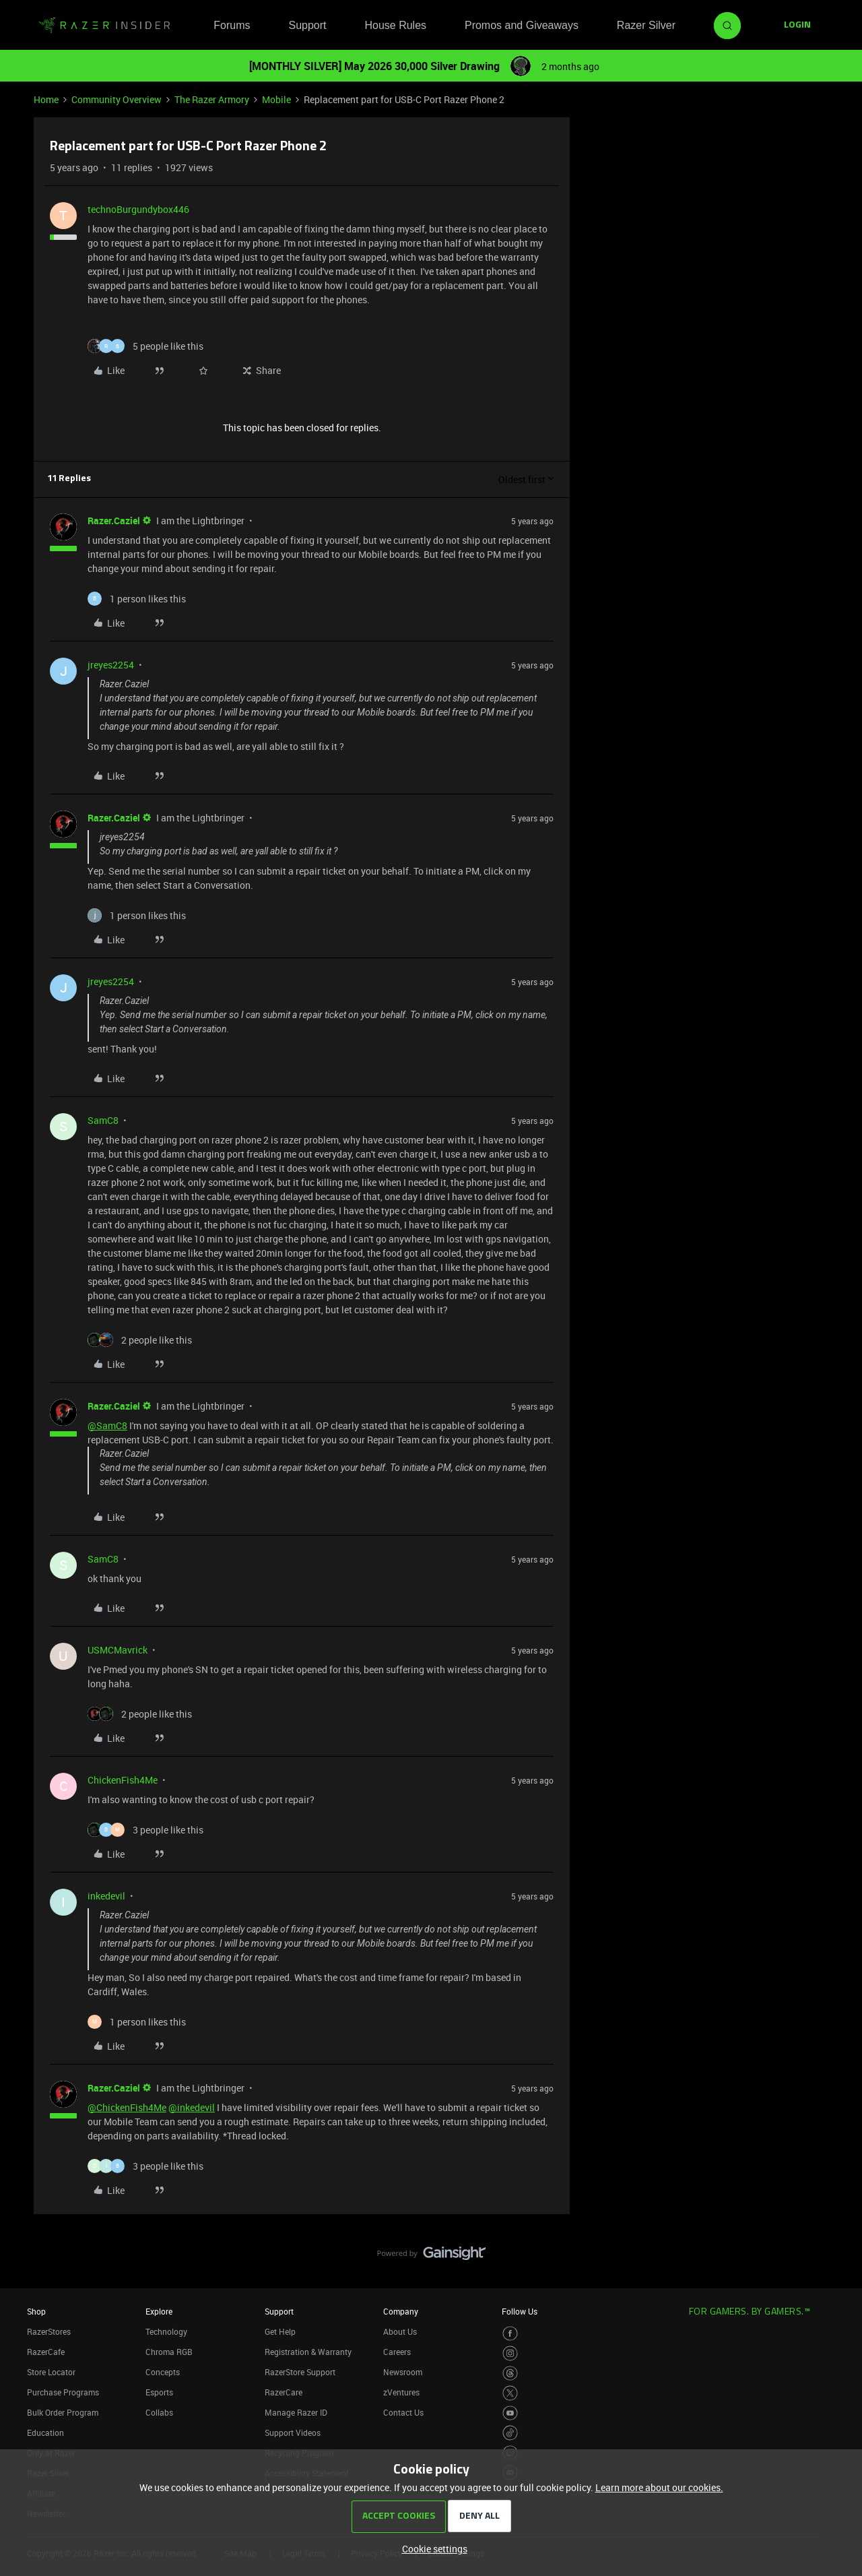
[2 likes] (140, 1340)
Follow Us (519, 2311)
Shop (36, 2311)
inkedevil (106, 1895)
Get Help (280, 2331)
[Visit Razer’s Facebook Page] (510, 2333)
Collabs (159, 2412)
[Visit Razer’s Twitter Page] (510, 2393)
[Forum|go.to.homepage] (104, 25)
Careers (397, 2351)
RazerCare (283, 2392)
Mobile (276, 99)
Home (46, 99)
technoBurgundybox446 (138, 209)
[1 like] (137, 599)
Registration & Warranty (308, 2351)
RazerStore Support (300, 2371)
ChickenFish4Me (123, 1779)
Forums (231, 25)
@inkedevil (191, 2107)
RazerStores (49, 2331)
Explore (158, 2311)
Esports (159, 2392)
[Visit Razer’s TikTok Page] (510, 2432)
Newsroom (402, 2371)
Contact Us (403, 2412)
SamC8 (103, 1120)
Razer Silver (646, 25)
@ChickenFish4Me (127, 2107)
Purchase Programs (63, 2392)
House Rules (395, 25)
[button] (797, 25)
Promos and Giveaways (521, 25)
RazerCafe (46, 2351)
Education (45, 2432)
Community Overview (116, 99)
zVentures (401, 2392)
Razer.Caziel (114, 520)
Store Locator (51, 2371)
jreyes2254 (111, 664)
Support (307, 25)
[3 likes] (145, 1830)
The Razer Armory (211, 99)
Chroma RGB (169, 2351)
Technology (166, 2331)
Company (400, 2311)
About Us (400, 2331)
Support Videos (293, 2432)
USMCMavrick (117, 1649)
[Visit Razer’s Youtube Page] (510, 2413)
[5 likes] (145, 346)
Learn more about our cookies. (659, 2487)
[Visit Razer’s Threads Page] (510, 2373)
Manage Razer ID (296, 2412)
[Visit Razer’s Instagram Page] (510, 2353)
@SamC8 (107, 1425)
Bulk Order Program (62, 2412)
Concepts (162, 2371)
